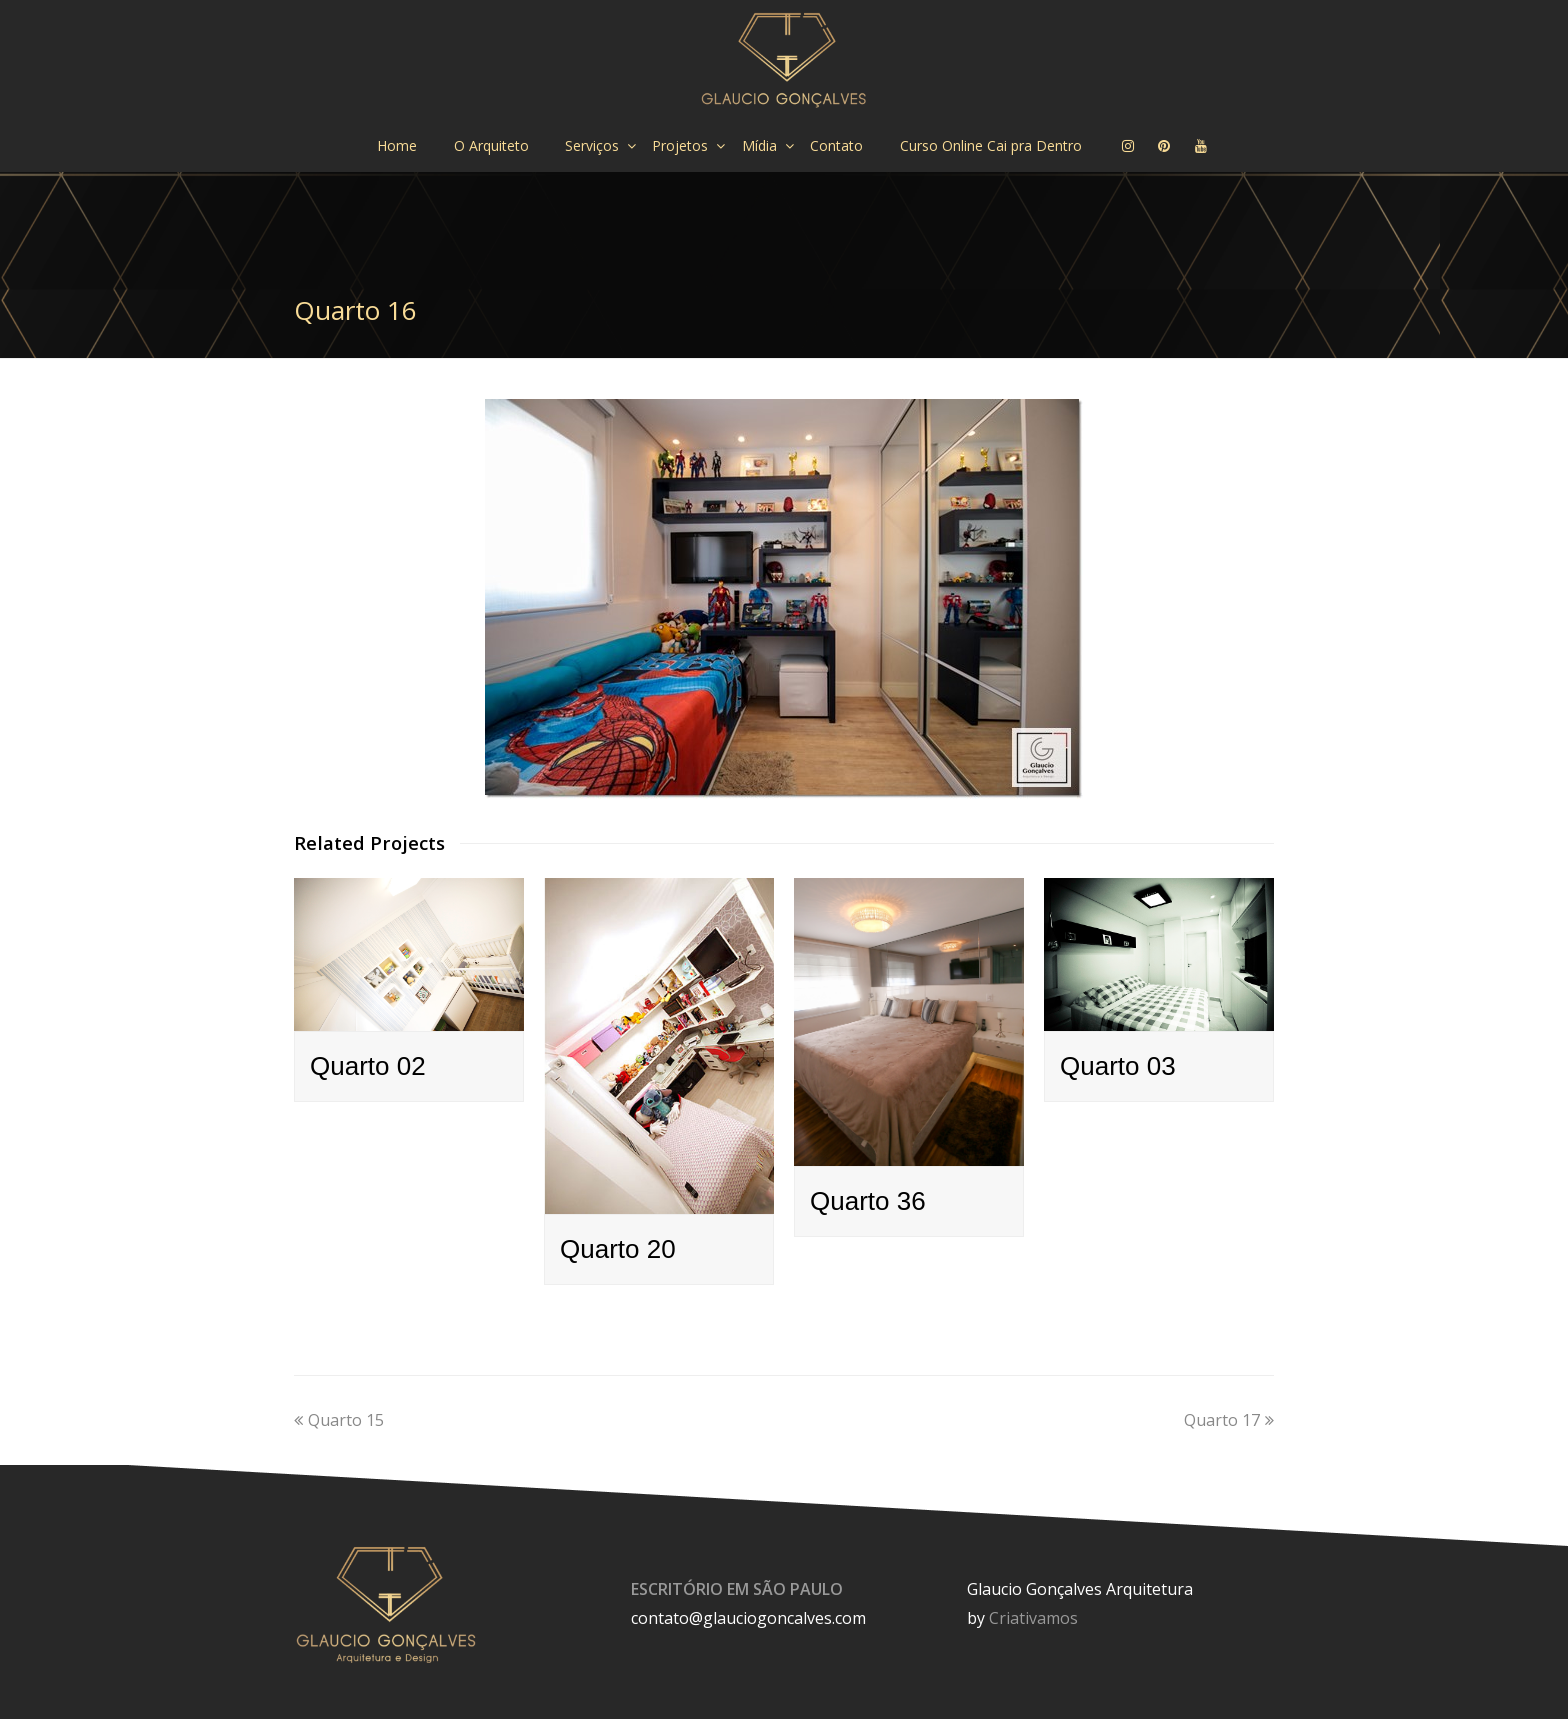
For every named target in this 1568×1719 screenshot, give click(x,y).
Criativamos (1033, 1618)
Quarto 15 (339, 1420)
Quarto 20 (618, 1249)
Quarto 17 (1229, 1420)
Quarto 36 (868, 1201)
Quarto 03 (1118, 1066)
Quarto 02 (368, 1066)
